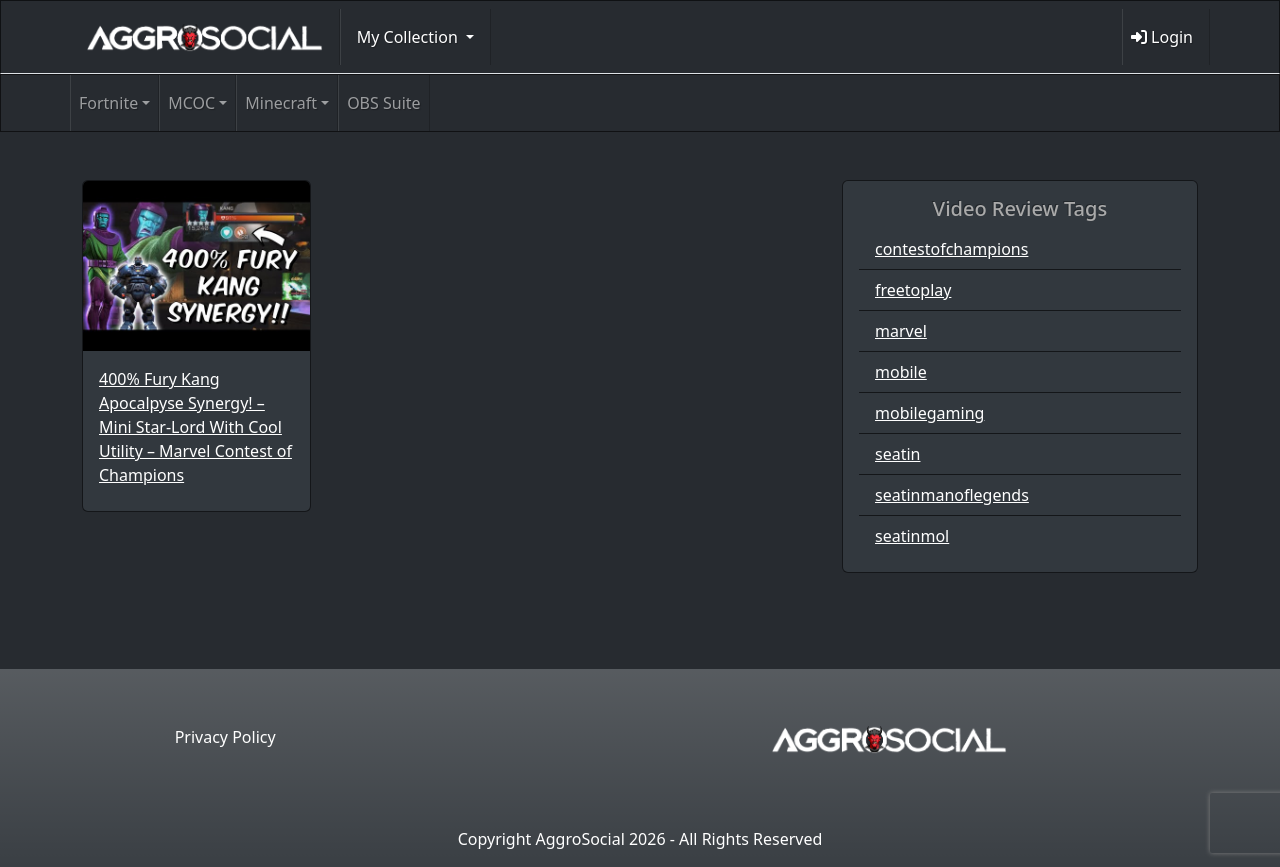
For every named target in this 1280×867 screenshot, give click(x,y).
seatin (897, 454)
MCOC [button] (191, 103)
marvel (901, 331)
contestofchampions (951, 249)
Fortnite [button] (108, 103)
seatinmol (912, 536)
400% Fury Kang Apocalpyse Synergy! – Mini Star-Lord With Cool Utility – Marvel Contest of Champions (195, 427)
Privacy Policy (225, 737)
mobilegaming (929, 413)
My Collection (409, 37)
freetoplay (913, 290)
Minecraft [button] (281, 103)
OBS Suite (383, 103)
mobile (901, 372)
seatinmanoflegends (952, 495)
